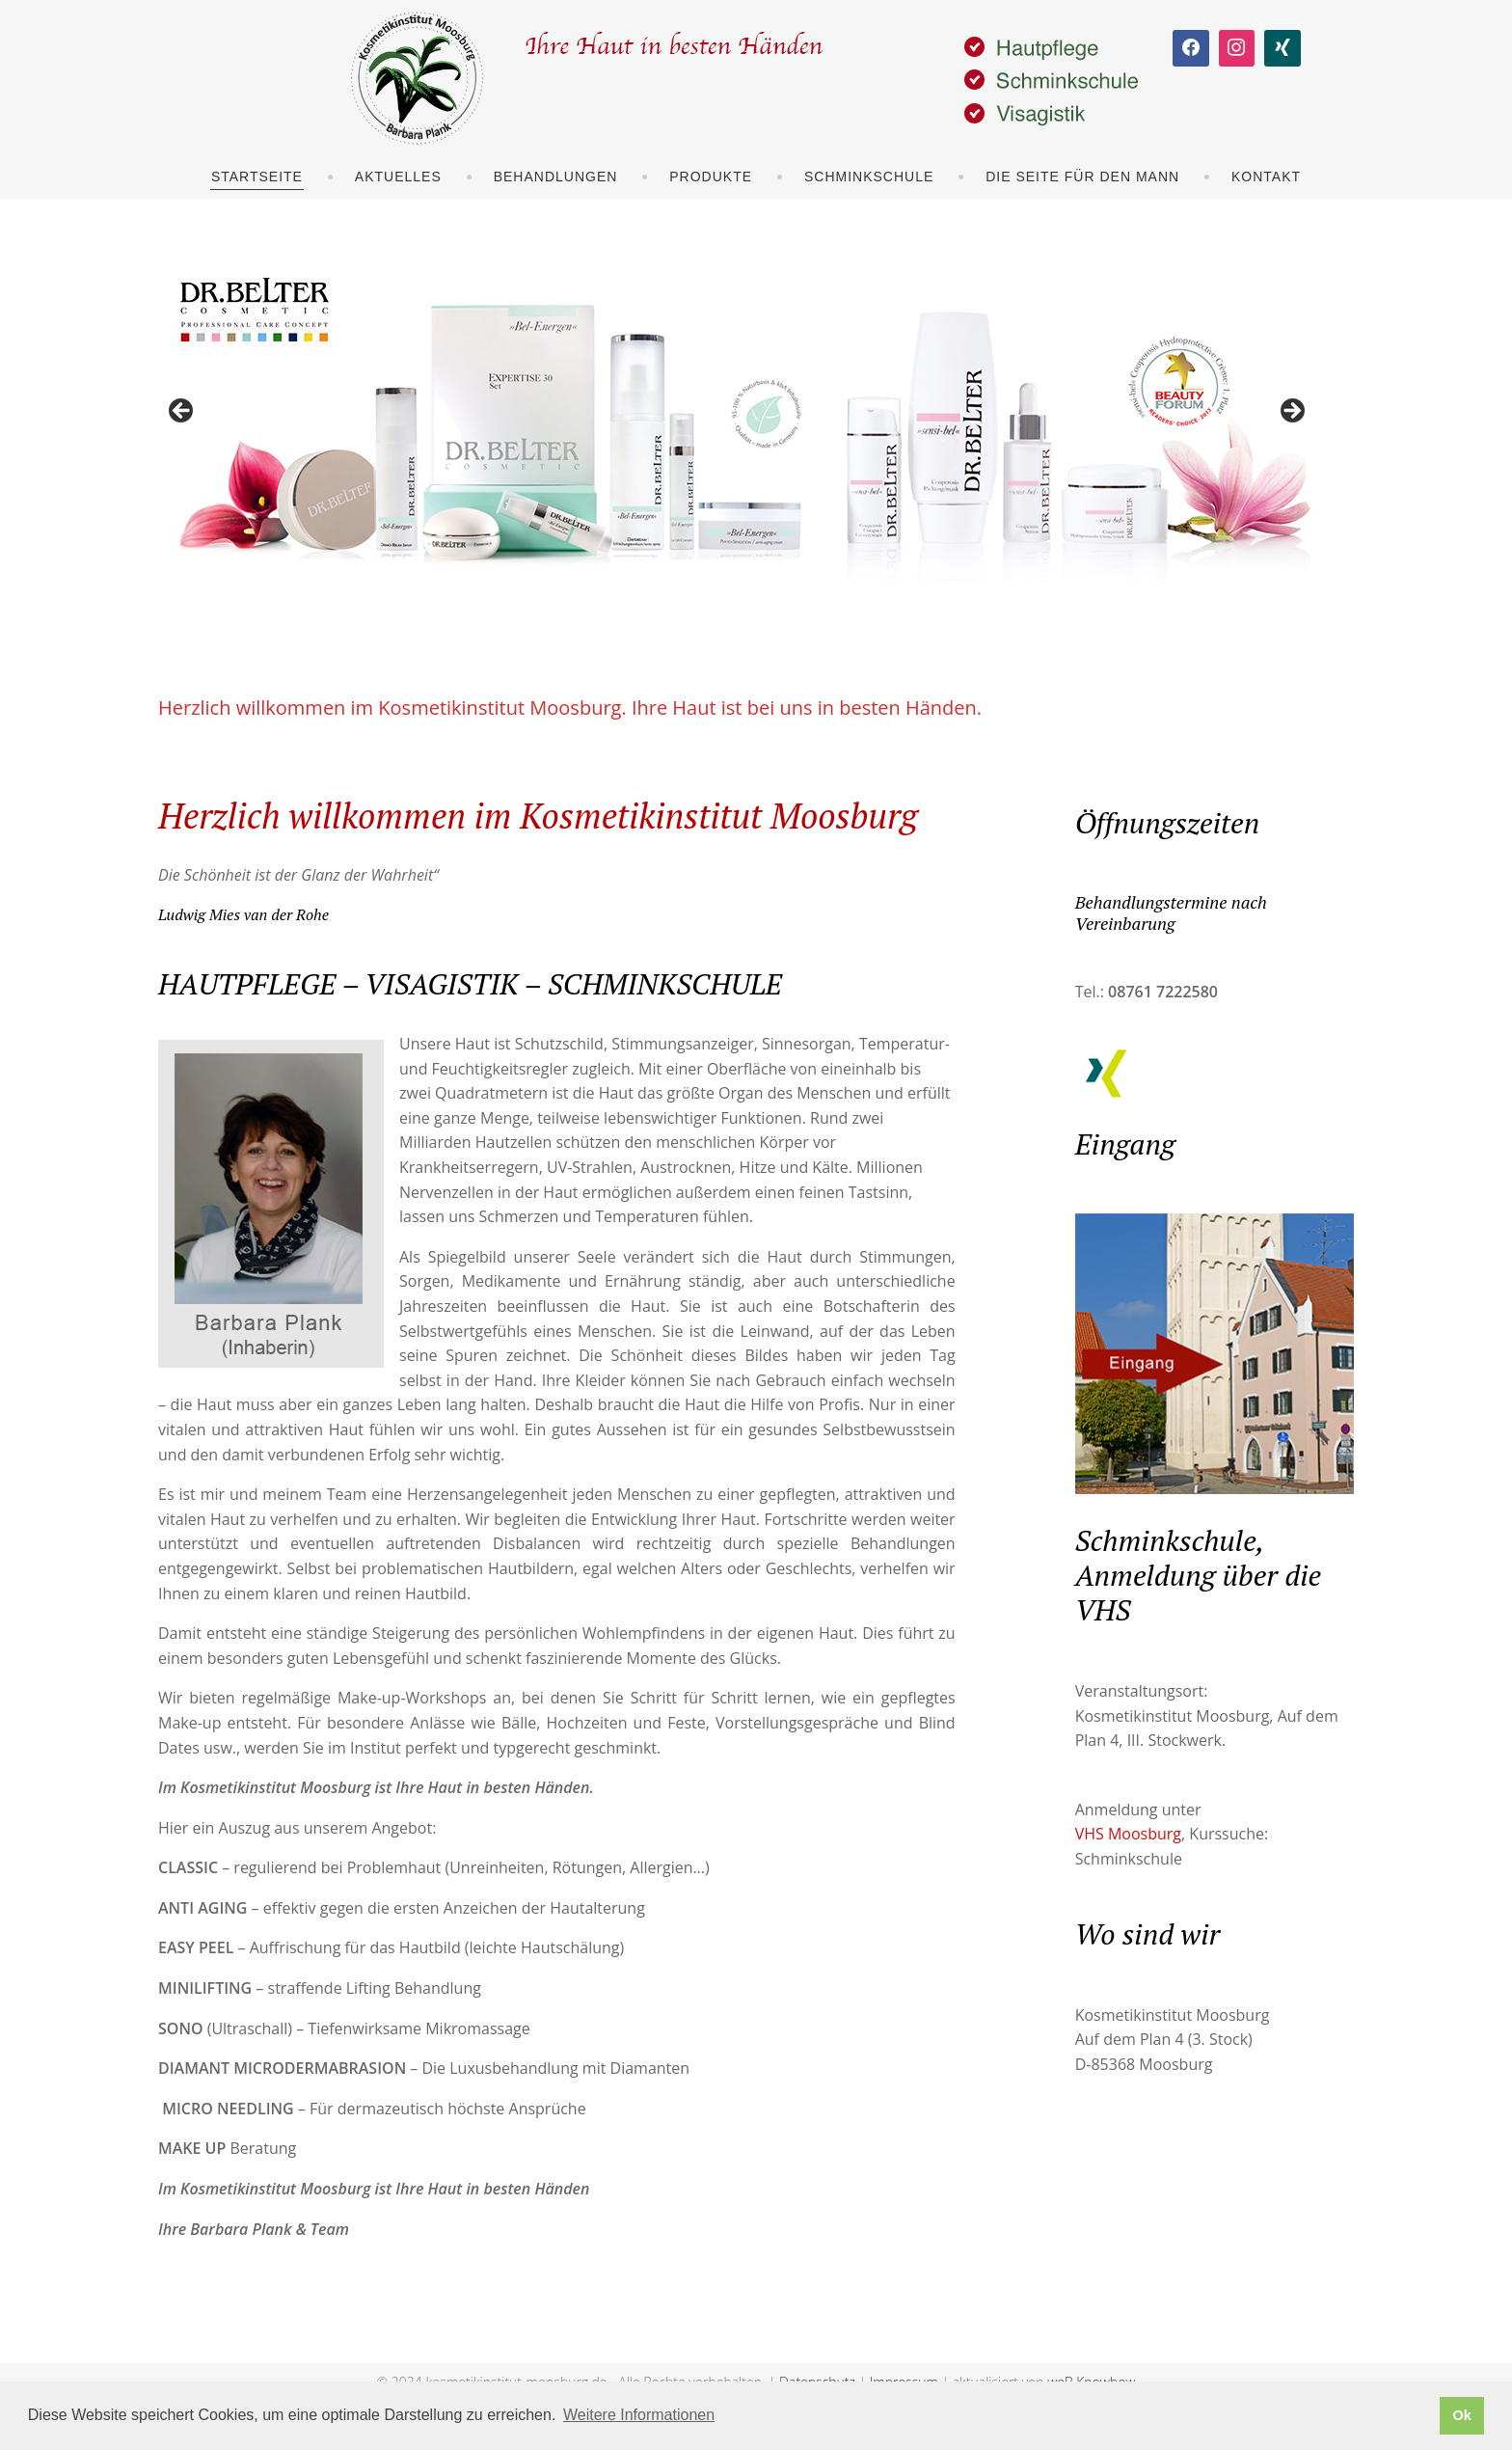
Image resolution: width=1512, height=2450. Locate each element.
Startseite (257, 176)
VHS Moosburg (1128, 1833)
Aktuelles (398, 176)
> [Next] (1291, 411)
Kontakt (1266, 176)
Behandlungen (556, 176)
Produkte (710, 176)
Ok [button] (1461, 2415)
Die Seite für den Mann (1082, 176)
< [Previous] (182, 411)
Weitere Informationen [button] (639, 2415)
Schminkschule (868, 176)
